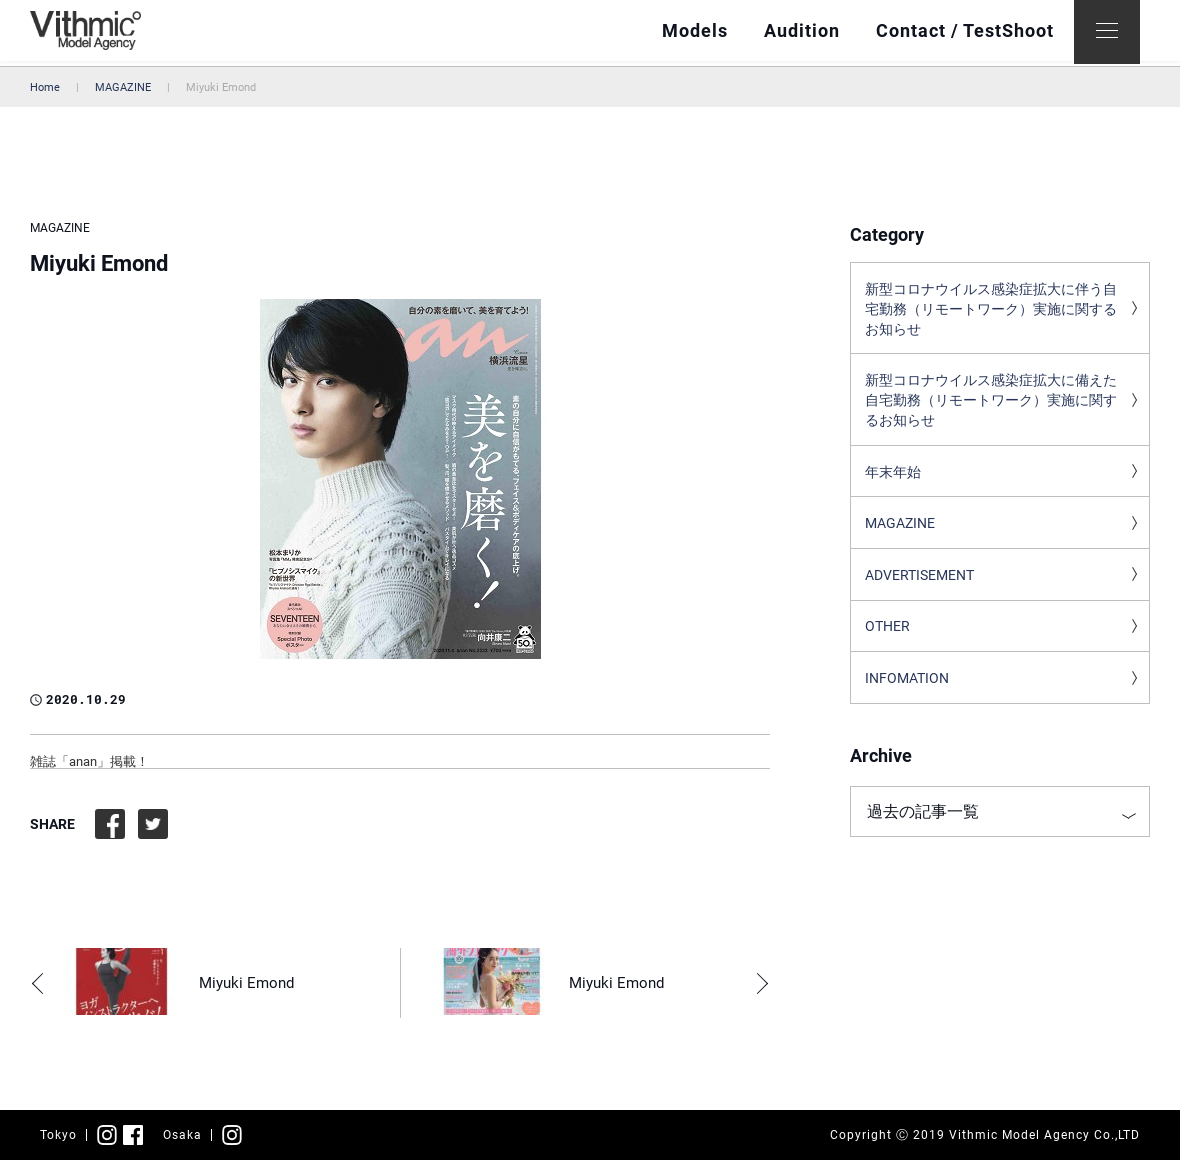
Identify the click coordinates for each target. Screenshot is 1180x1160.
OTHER (887, 639)
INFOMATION (907, 692)
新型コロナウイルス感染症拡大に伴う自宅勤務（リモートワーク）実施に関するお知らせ (991, 311)
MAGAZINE (123, 87)
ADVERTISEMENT (919, 586)
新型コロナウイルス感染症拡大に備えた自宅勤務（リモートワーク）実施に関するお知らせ (991, 406)
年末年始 (893, 480)
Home (45, 87)
